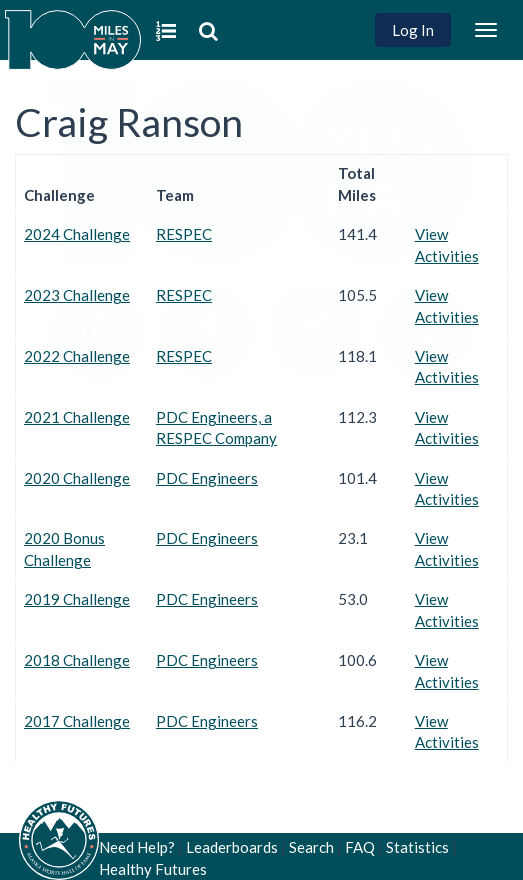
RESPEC (184, 234)
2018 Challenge (77, 660)
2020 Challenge (77, 478)
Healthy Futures (153, 869)
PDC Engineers (207, 478)
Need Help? (137, 847)
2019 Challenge (77, 599)
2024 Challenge (77, 234)
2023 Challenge (77, 295)
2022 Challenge (77, 356)
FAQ (360, 847)
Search (311, 847)
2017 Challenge (77, 721)
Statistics (417, 847)
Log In (413, 30)
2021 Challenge (77, 417)
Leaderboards (232, 847)
